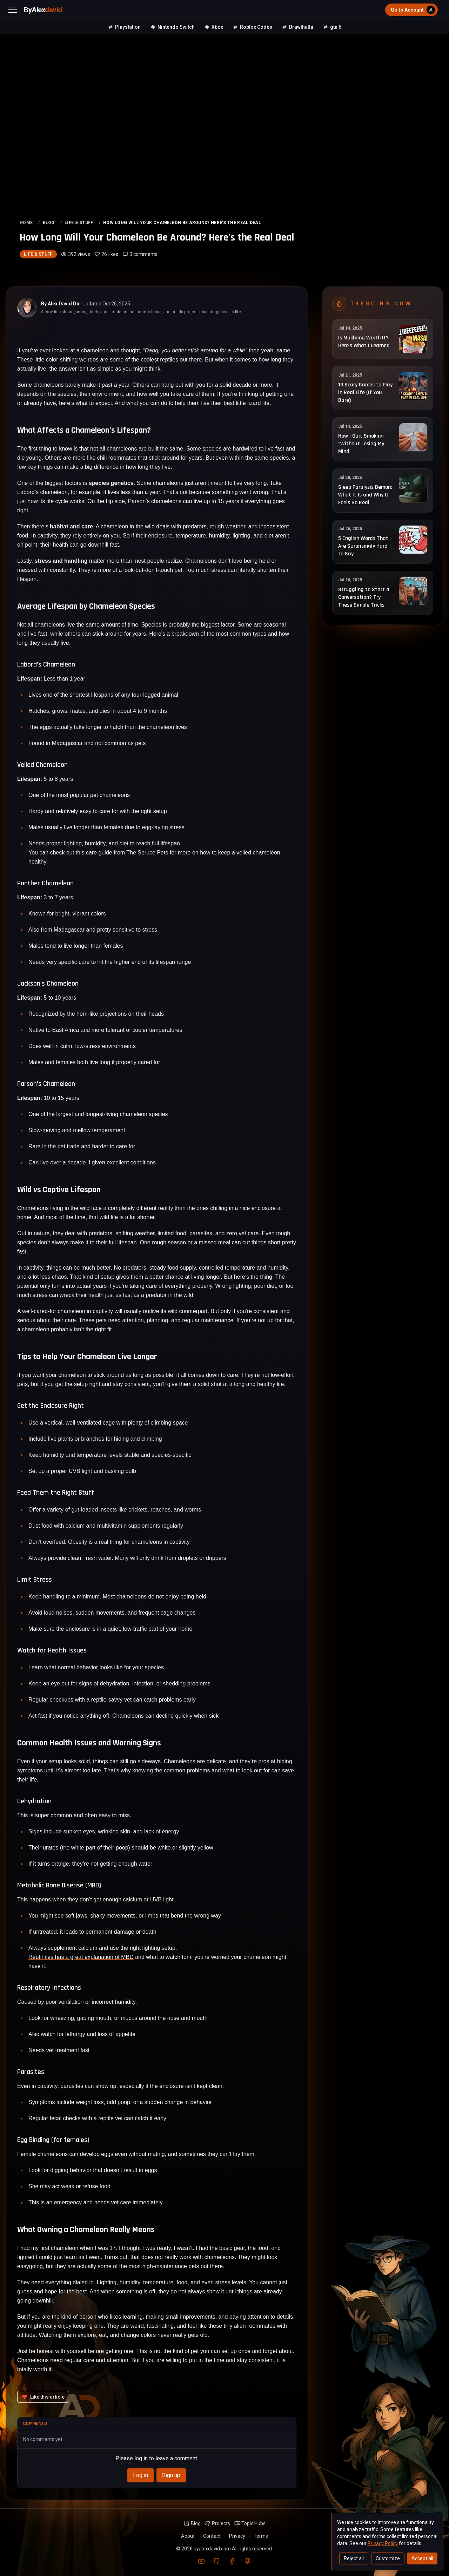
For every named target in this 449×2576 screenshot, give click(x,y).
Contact (212, 2536)
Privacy (237, 2536)
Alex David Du (63, 303)
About (188, 2536)
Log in (140, 2475)
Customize (388, 2558)
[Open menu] (13, 10)
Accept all (422, 2558)
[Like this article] (43, 2397)
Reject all (354, 2558)
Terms (261, 2536)
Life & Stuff (38, 254)
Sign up (171, 2475)
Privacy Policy (383, 2543)
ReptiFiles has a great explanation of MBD (81, 1957)
